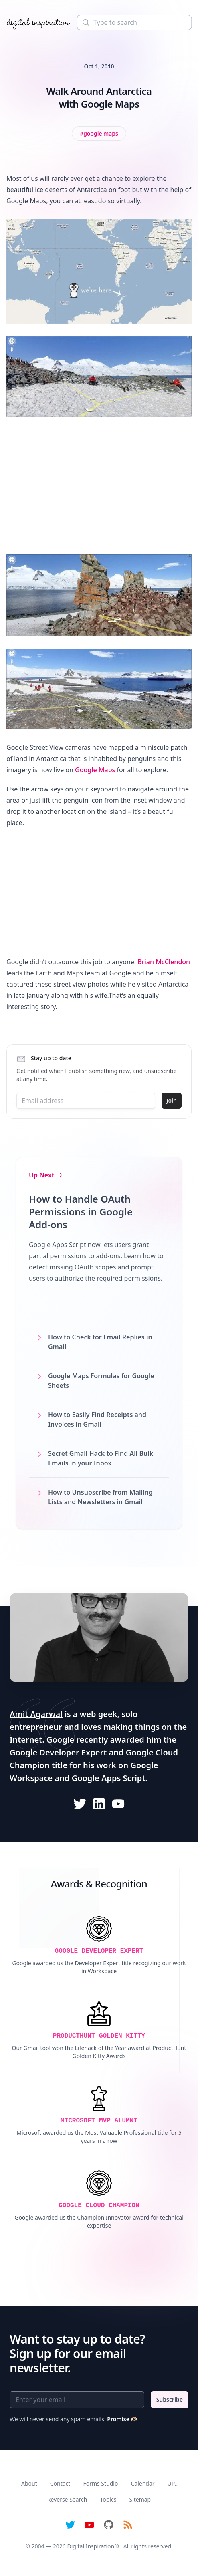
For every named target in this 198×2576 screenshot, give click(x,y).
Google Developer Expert (58, 1752)
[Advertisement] (99, 486)
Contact (60, 2483)
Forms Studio (100, 2483)
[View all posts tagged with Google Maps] (99, 133)
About (29, 2483)
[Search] (134, 22)
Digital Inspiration (91, 2546)
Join (171, 1100)
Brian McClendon (163, 961)
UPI (172, 2483)
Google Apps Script (108, 1778)
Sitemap (140, 2499)
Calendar (142, 2483)
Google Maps (95, 769)
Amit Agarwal (36, 1714)
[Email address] (85, 1101)
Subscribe (169, 2399)
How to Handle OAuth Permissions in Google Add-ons (81, 1211)
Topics (108, 2499)
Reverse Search (67, 2499)
